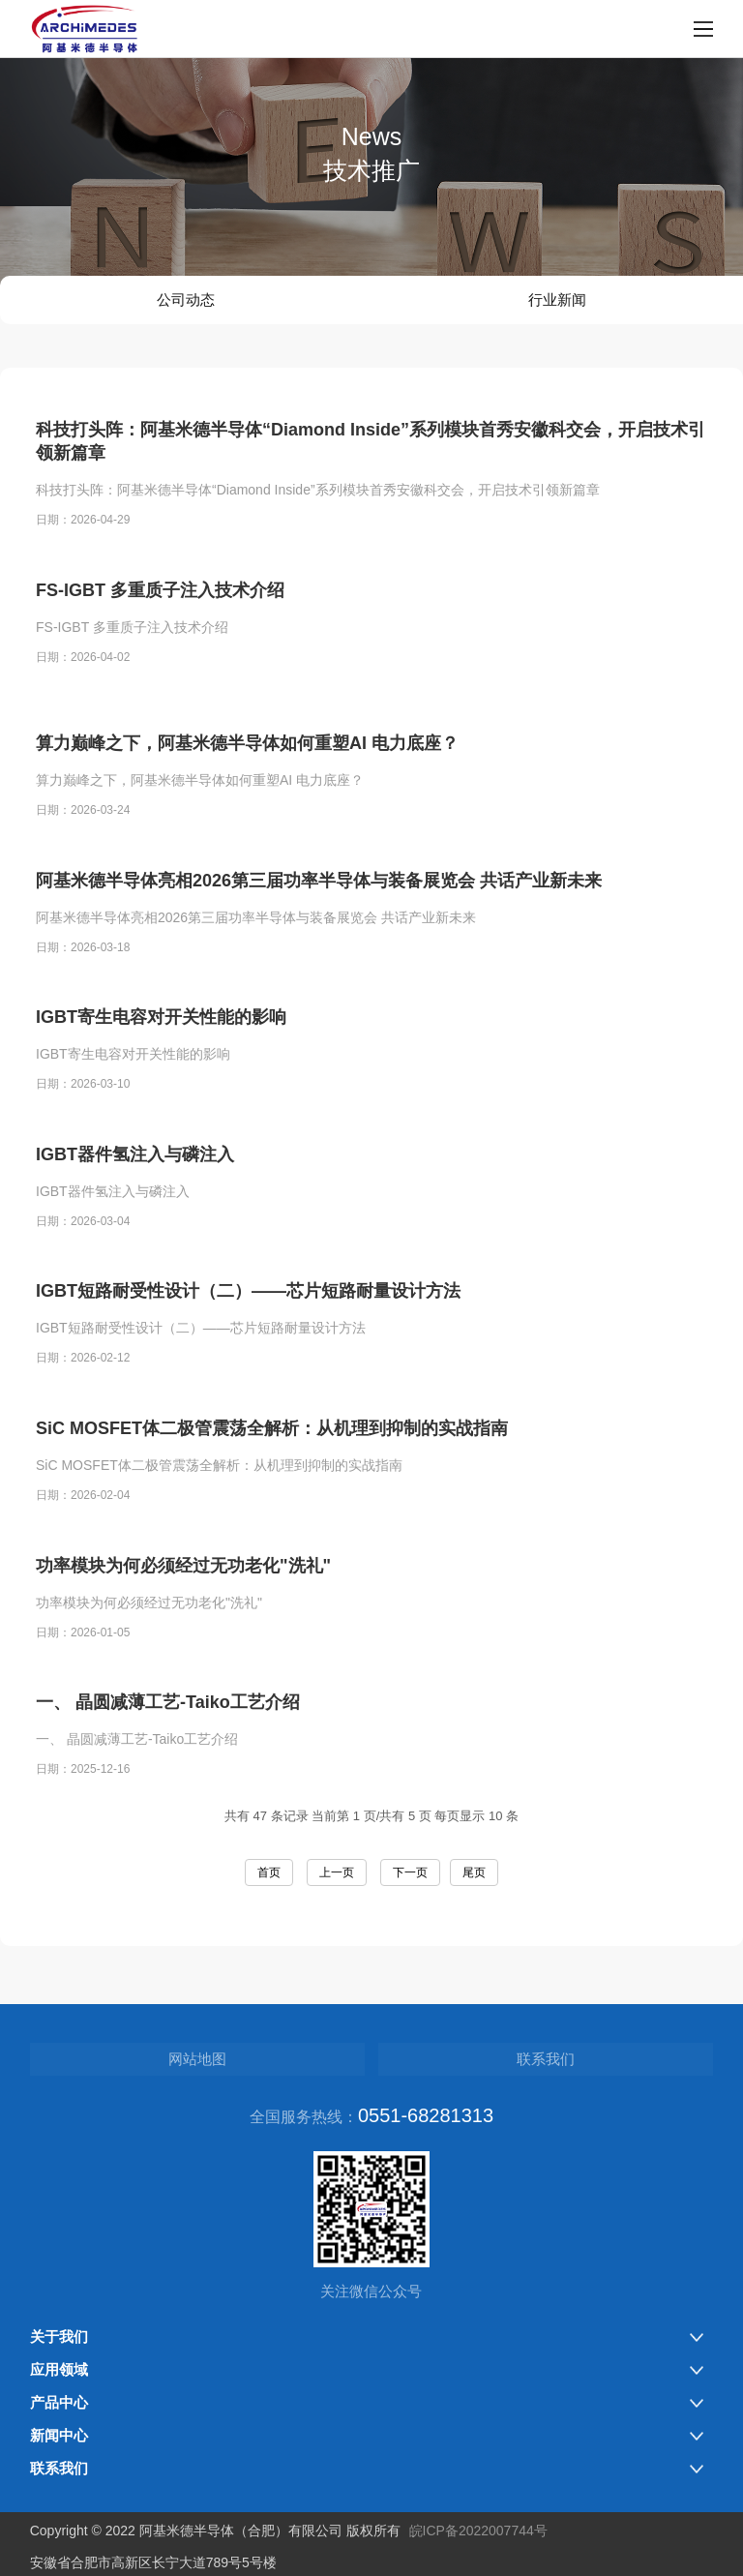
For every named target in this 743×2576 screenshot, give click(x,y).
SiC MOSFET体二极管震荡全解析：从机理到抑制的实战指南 (272, 1470)
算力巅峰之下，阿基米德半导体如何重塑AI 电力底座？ (247, 784)
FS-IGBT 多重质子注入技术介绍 (160, 593)
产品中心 (59, 2402)
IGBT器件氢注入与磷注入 (135, 1196)
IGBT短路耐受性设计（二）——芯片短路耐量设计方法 (248, 1333)
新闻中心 (59, 2435)
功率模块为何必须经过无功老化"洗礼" (183, 1607)
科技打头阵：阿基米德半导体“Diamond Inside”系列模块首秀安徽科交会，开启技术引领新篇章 (370, 445)
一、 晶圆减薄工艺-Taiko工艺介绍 (168, 1743)
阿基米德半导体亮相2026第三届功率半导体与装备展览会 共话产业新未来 (319, 922)
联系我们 (546, 2059)
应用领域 (59, 2369)
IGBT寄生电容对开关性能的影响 (161, 1059)
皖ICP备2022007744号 (478, 2530)
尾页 (474, 1872)
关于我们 (59, 2336)
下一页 (410, 1872)
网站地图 (197, 2059)
